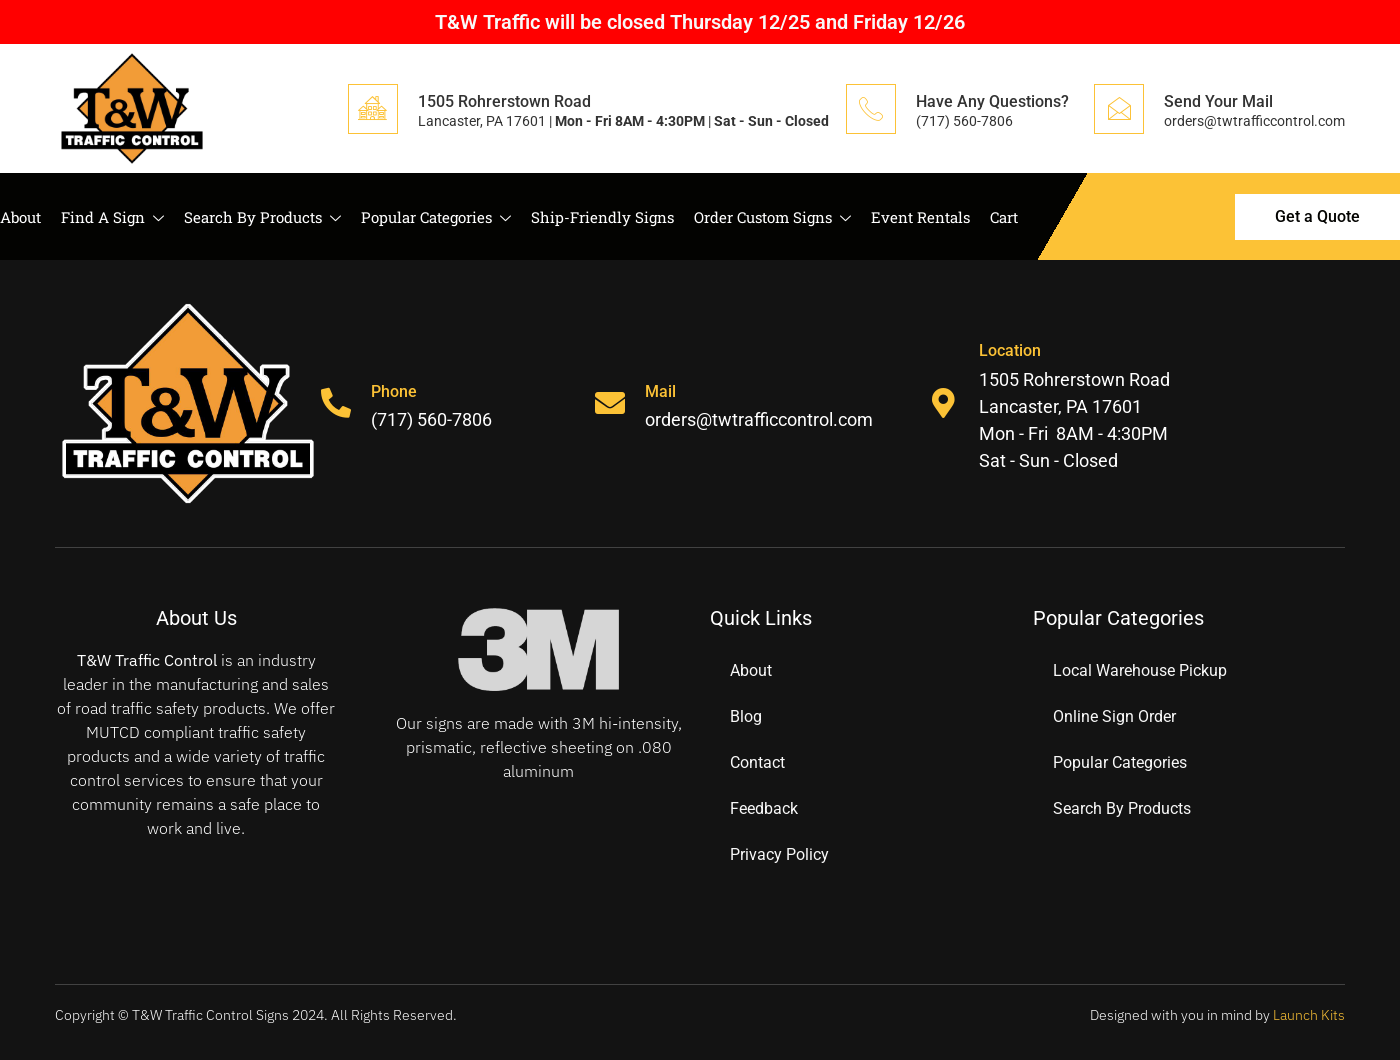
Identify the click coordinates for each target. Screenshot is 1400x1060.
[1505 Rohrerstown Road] (373, 109)
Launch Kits (1309, 1015)
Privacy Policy (779, 854)
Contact (757, 762)
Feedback (764, 808)
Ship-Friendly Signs (602, 217)
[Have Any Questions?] (871, 109)
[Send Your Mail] (1119, 109)
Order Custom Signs (772, 217)
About (20, 217)
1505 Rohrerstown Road (504, 101)
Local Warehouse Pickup (1140, 670)
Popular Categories (436, 217)
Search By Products (262, 217)
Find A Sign (112, 217)
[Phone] (336, 403)
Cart (1004, 217)
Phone (394, 391)
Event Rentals (920, 217)
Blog (746, 716)
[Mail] (610, 403)
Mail (660, 391)
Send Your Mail (1218, 101)
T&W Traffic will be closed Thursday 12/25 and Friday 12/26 (700, 22)
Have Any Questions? (992, 101)
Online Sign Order (1114, 716)
